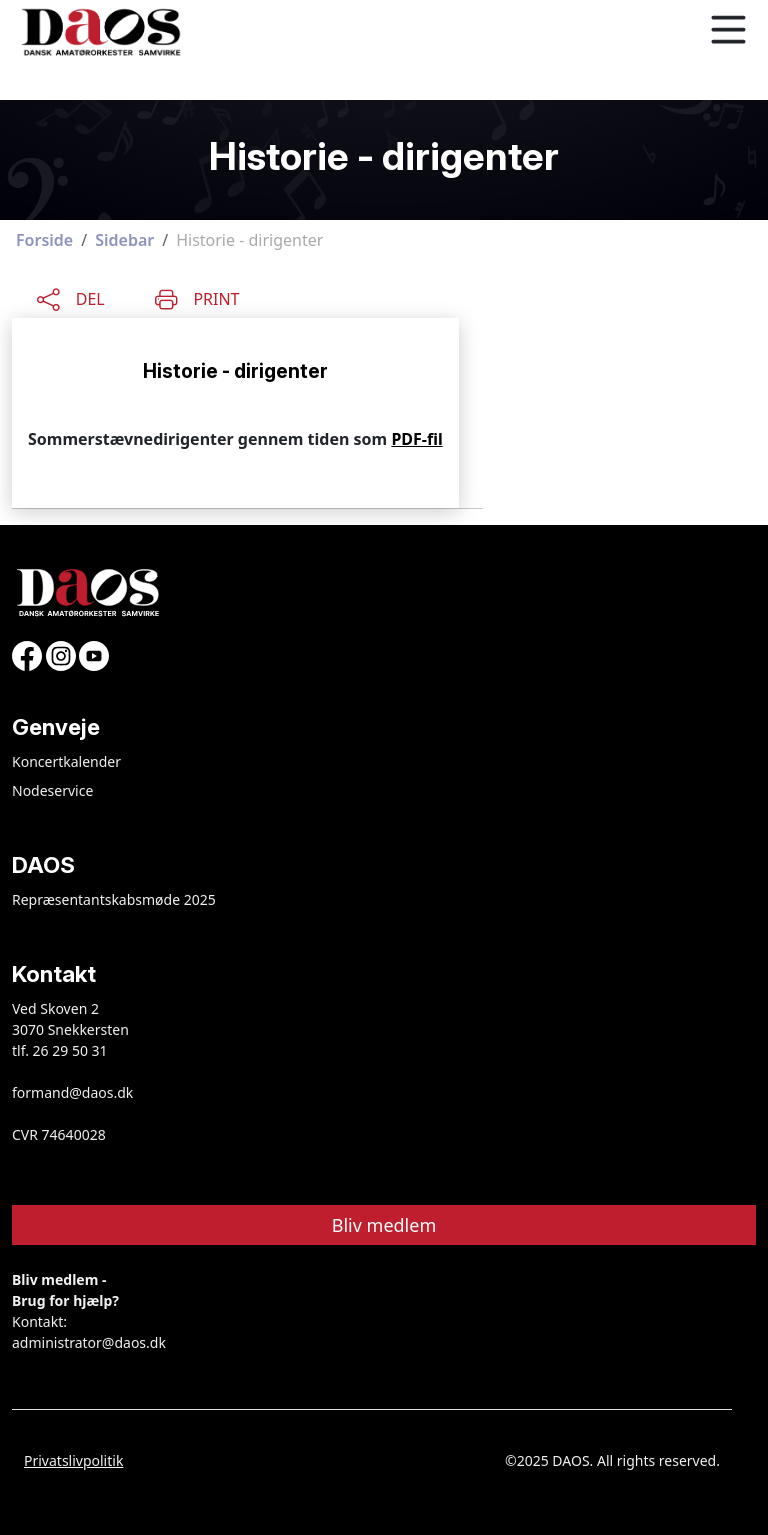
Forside (44, 240)
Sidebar (124, 240)
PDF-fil (416, 439)
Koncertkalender (66, 761)
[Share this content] (71, 297)
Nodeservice (52, 790)
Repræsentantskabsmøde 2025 (114, 899)
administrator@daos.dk (89, 1342)
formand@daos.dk (72, 1092)
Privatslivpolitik (73, 1460)
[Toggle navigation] (728, 30)
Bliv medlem (384, 1225)
